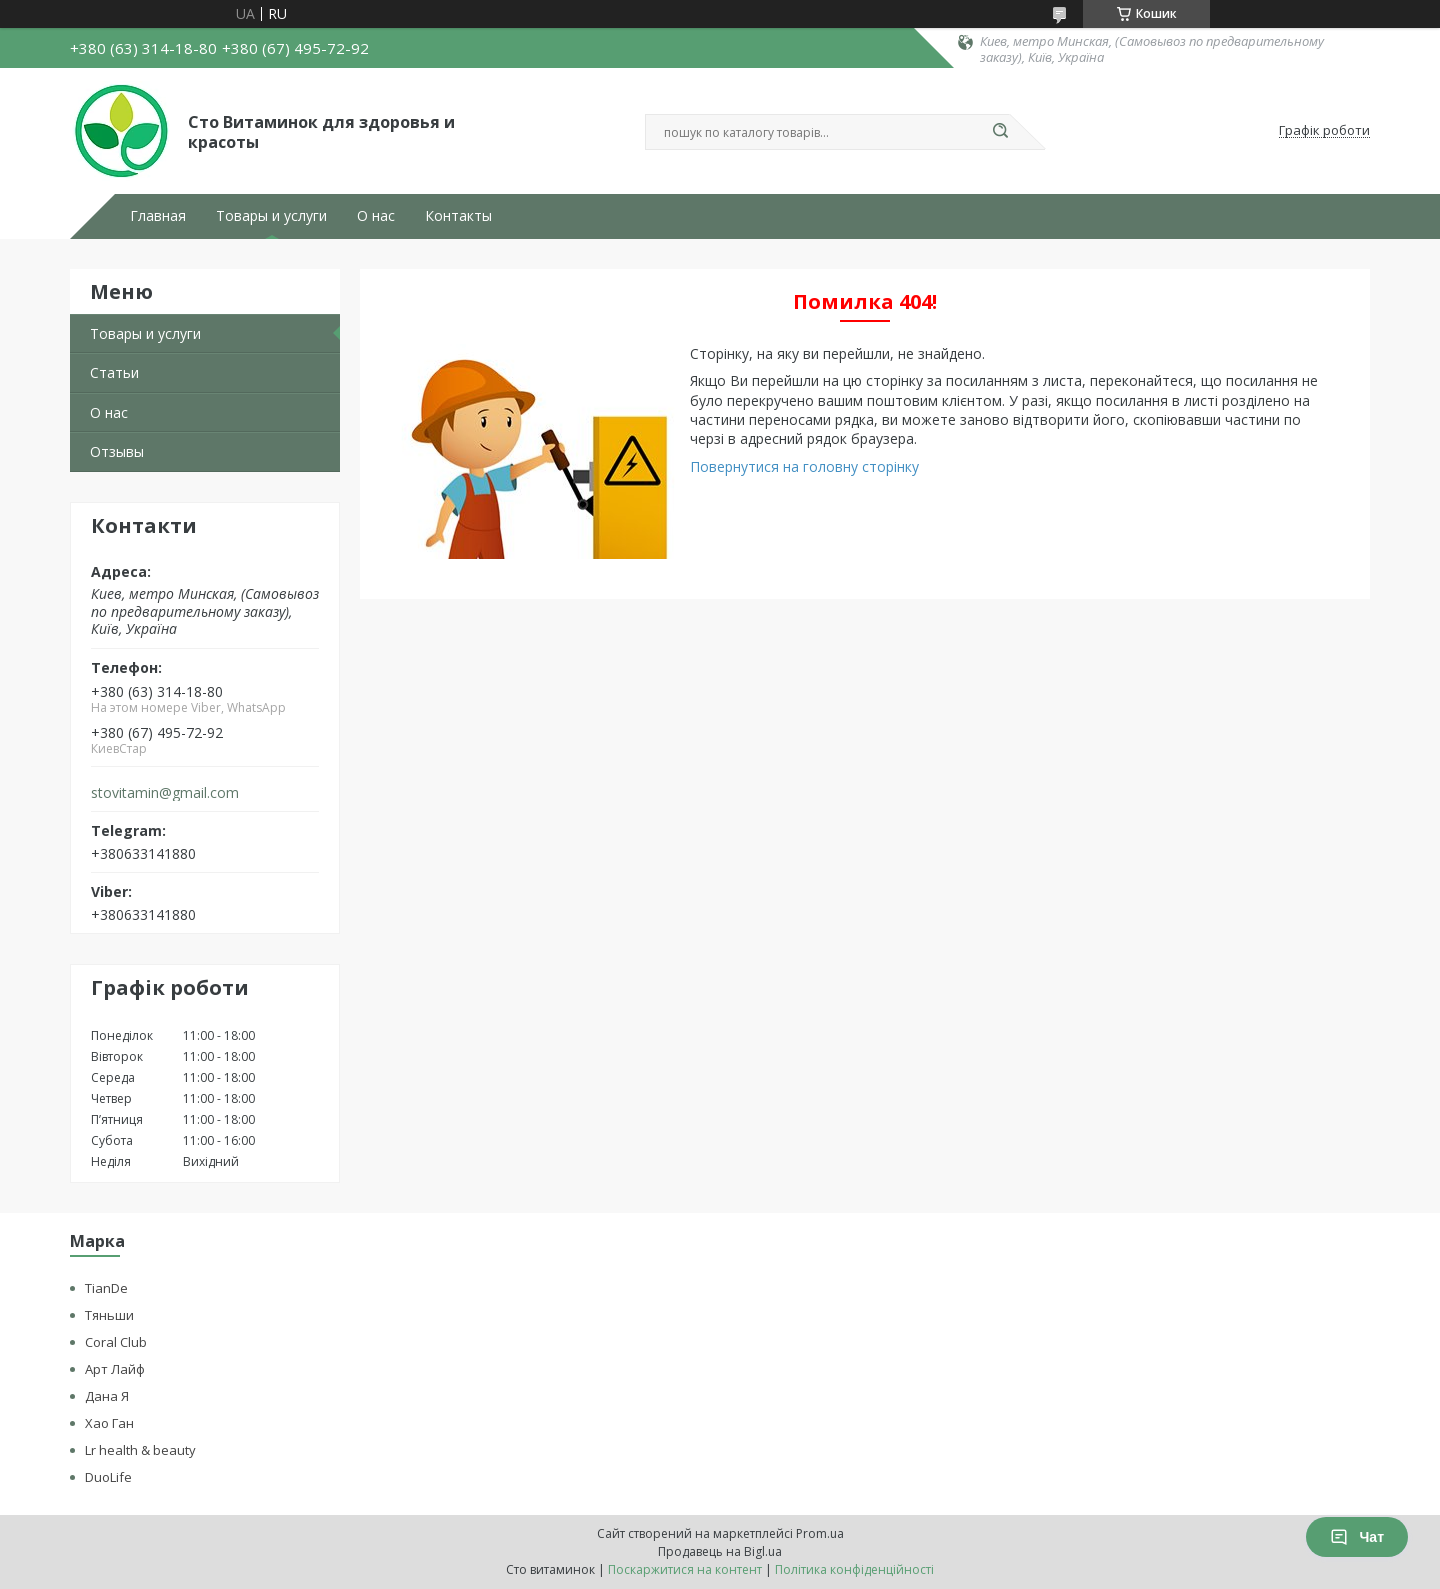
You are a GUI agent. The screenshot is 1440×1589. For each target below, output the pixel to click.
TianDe (106, 1288)
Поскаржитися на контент (685, 1569)
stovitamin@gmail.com (165, 793)
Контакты (458, 216)
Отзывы (117, 451)
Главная (158, 216)
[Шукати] (1000, 132)
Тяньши (109, 1315)
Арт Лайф (115, 1369)
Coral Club (116, 1342)
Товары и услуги (271, 216)
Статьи (114, 372)
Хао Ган (109, 1423)
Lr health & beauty (140, 1450)
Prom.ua (820, 1533)
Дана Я (107, 1396)
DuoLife (108, 1477)
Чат (1357, 1537)
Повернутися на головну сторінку (804, 466)
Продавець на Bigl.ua (720, 1551)
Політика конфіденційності (854, 1569)
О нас (376, 216)
